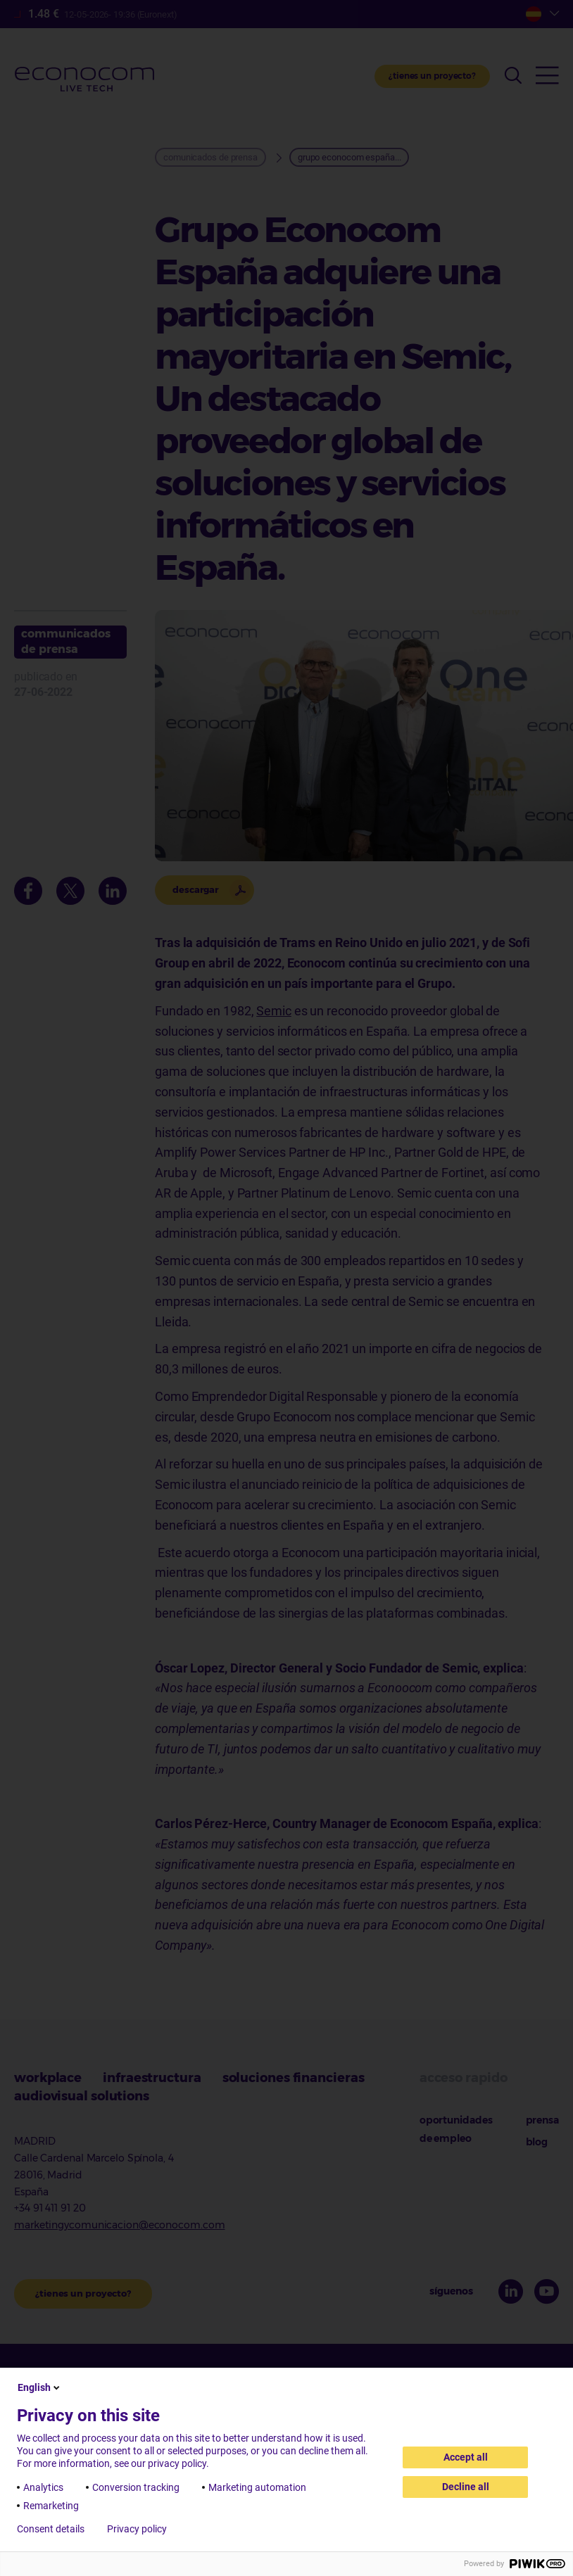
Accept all (465, 2457)
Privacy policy (137, 2528)
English (40, 2387)
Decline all (465, 2486)
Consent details (50, 2528)
